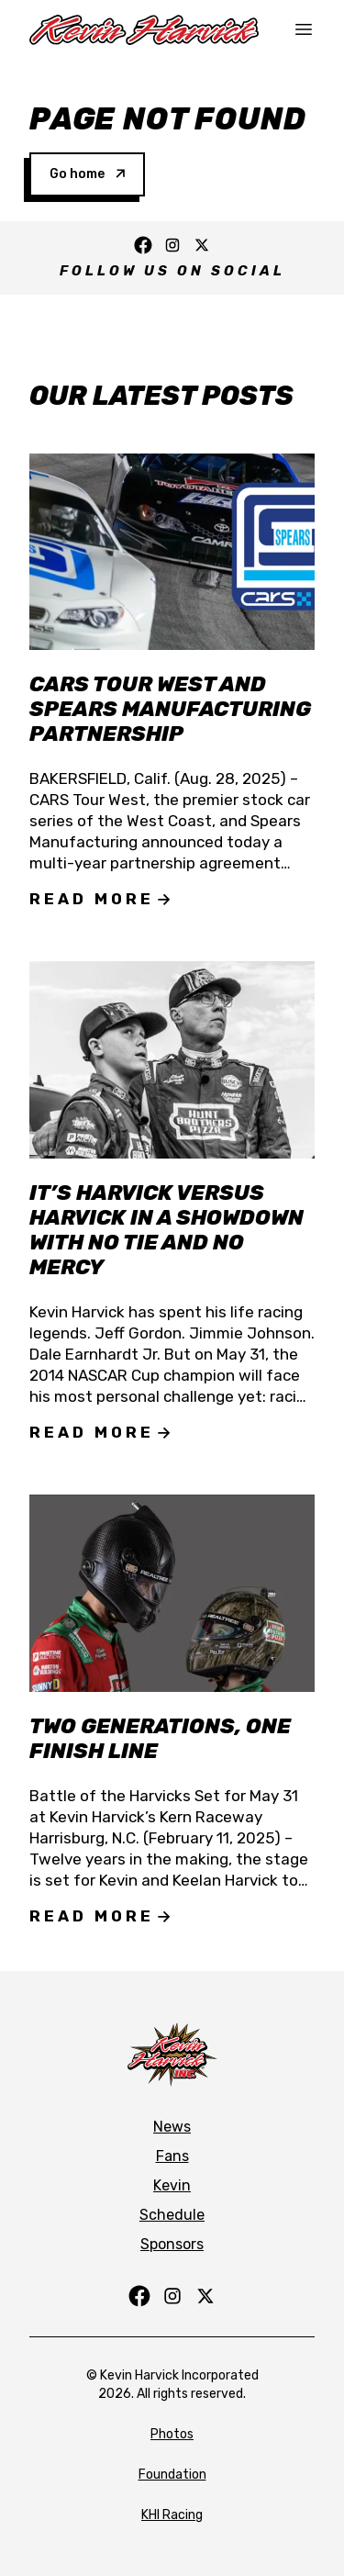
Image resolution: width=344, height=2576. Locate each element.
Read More (100, 899)
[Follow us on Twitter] (202, 245)
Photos (172, 2434)
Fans (172, 2156)
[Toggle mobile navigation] (304, 29)
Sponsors (172, 2244)
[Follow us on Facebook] (143, 245)
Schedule (172, 2214)
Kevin (172, 2185)
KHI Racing (172, 2515)
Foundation (172, 2474)
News (172, 2126)
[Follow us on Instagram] (172, 245)
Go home (87, 174)
